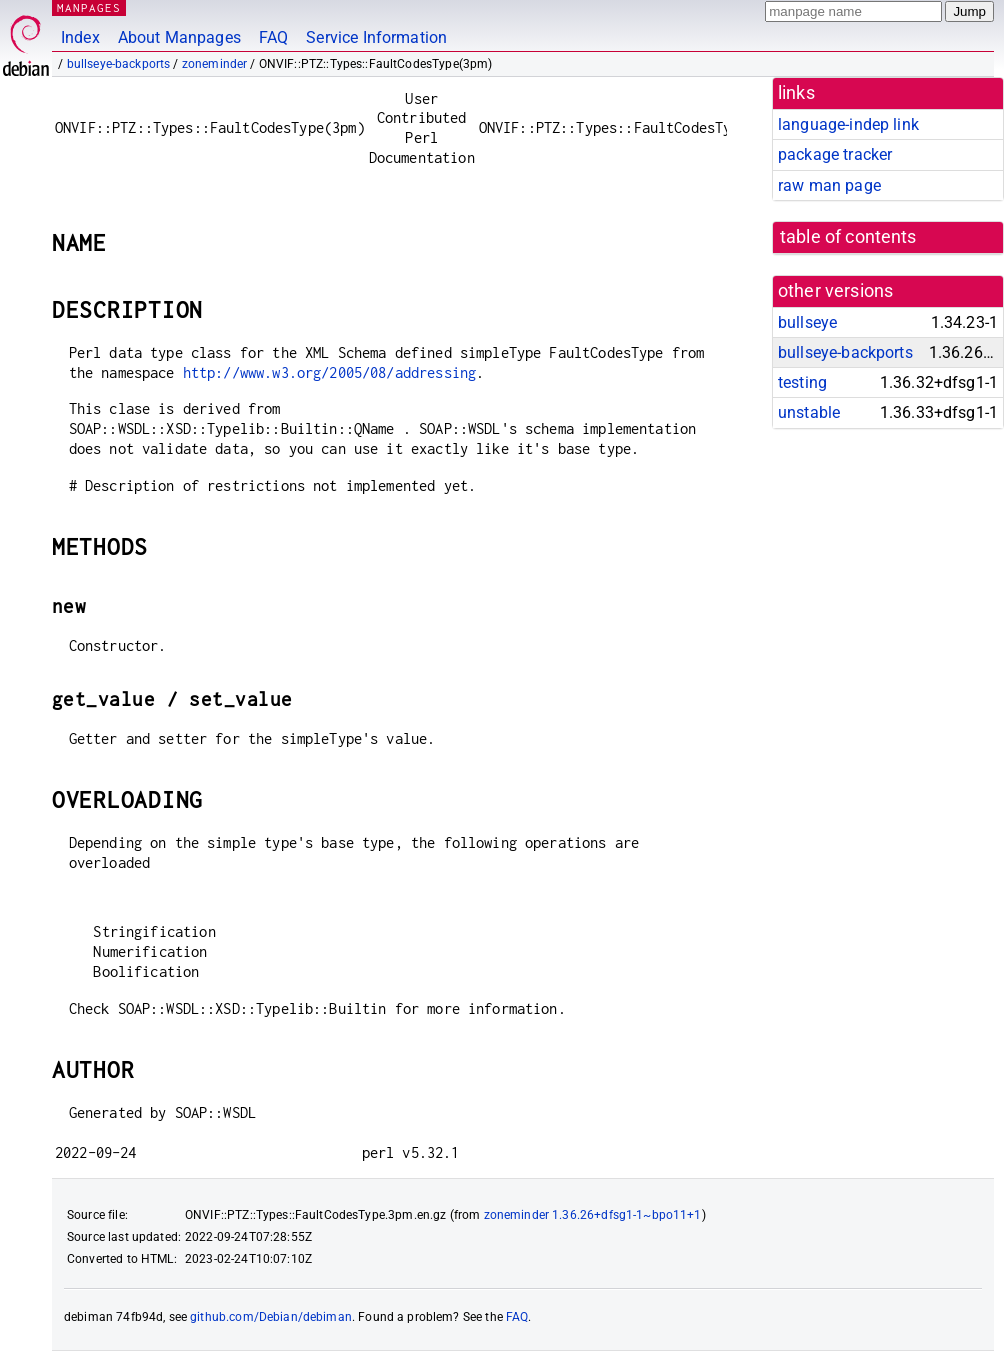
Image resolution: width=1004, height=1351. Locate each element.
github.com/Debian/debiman (271, 1317)
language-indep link (848, 124)
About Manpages (179, 37)
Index (80, 37)
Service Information (376, 37)
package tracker (835, 154)
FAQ (273, 37)
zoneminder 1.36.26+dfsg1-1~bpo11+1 (593, 1215)
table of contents (848, 237)
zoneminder (215, 64)
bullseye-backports (119, 64)
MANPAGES (89, 7)
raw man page (829, 185)
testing (802, 382)
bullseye (807, 322)
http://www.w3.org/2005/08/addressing (329, 372)
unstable (809, 412)
